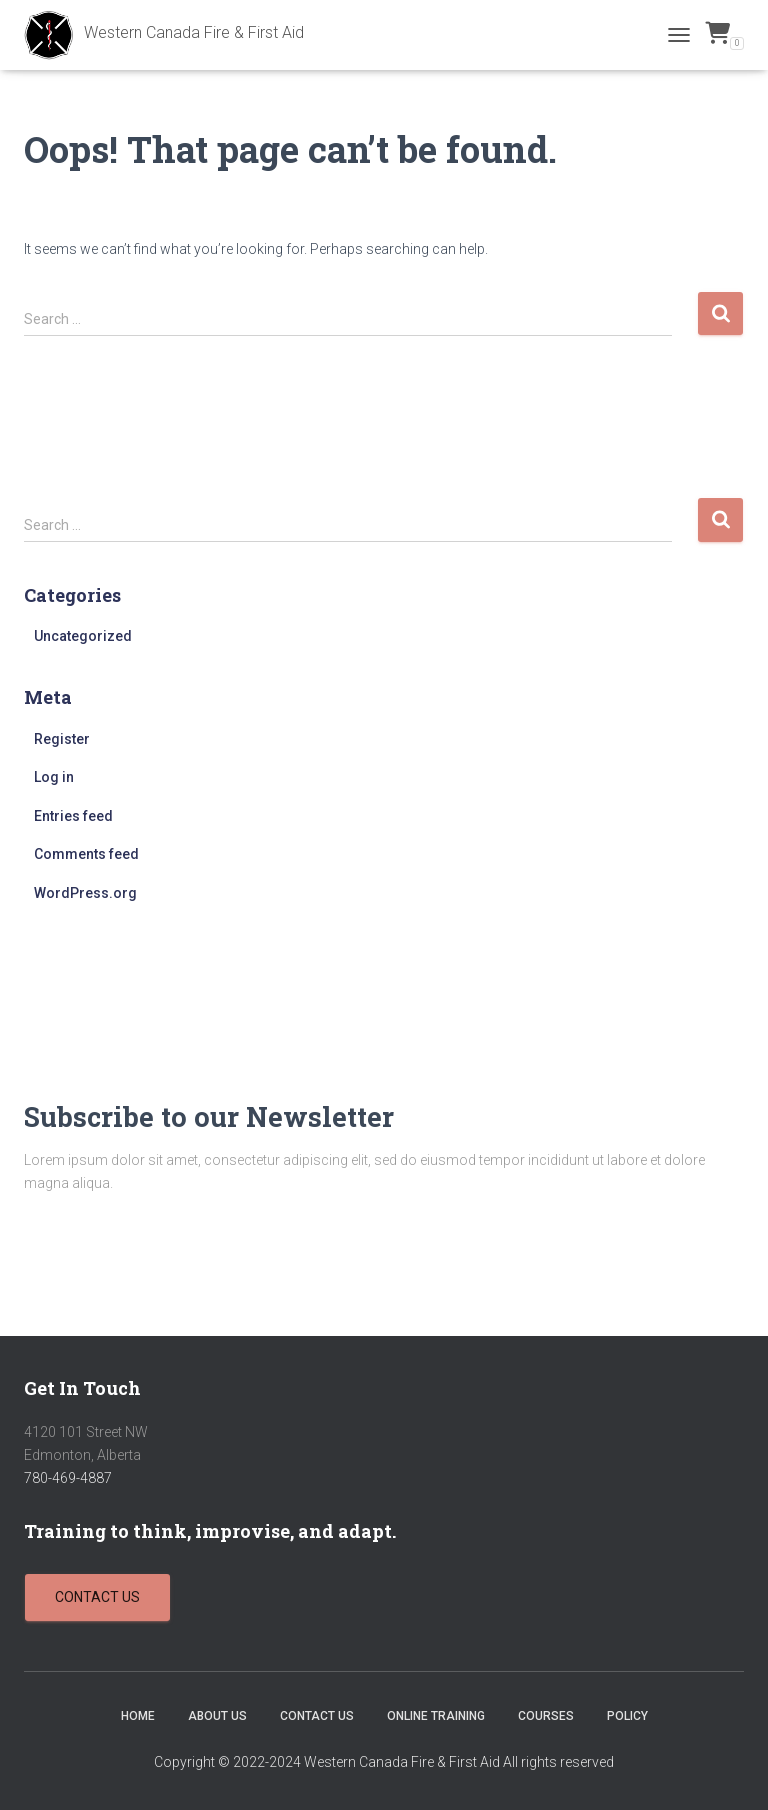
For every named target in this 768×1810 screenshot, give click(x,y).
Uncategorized (83, 636)
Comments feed (86, 854)
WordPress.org (85, 893)
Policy (627, 1716)
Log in (54, 777)
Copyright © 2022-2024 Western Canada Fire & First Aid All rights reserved (384, 1762)
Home (138, 1716)
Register (62, 739)
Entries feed (73, 816)
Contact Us (317, 1716)
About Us (217, 1716)
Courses (546, 1716)
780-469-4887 (68, 1478)
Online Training (436, 1716)
